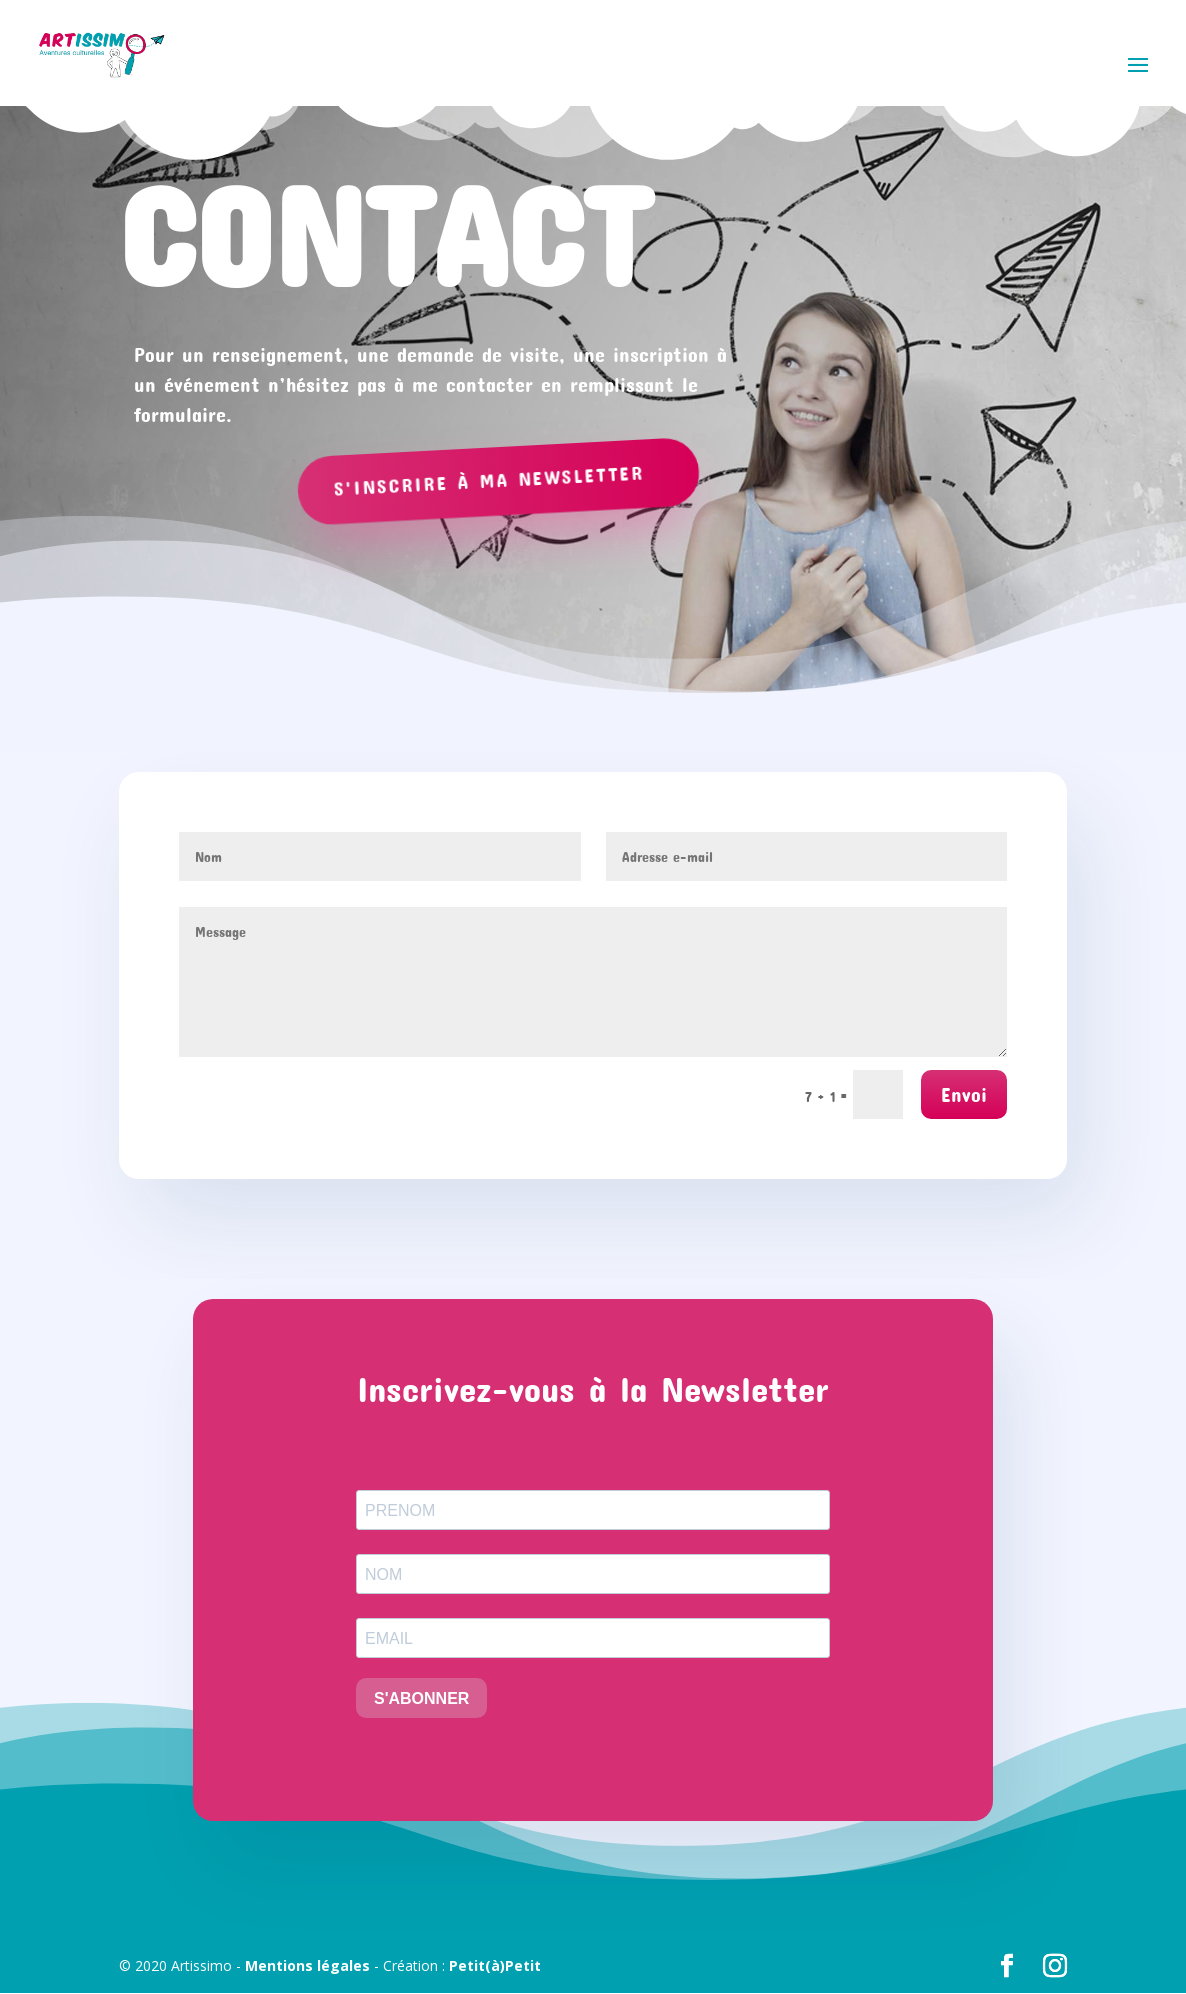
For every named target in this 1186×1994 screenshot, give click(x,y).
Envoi (964, 1095)
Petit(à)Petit (495, 1966)
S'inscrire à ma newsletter (489, 481)
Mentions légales (309, 1966)
